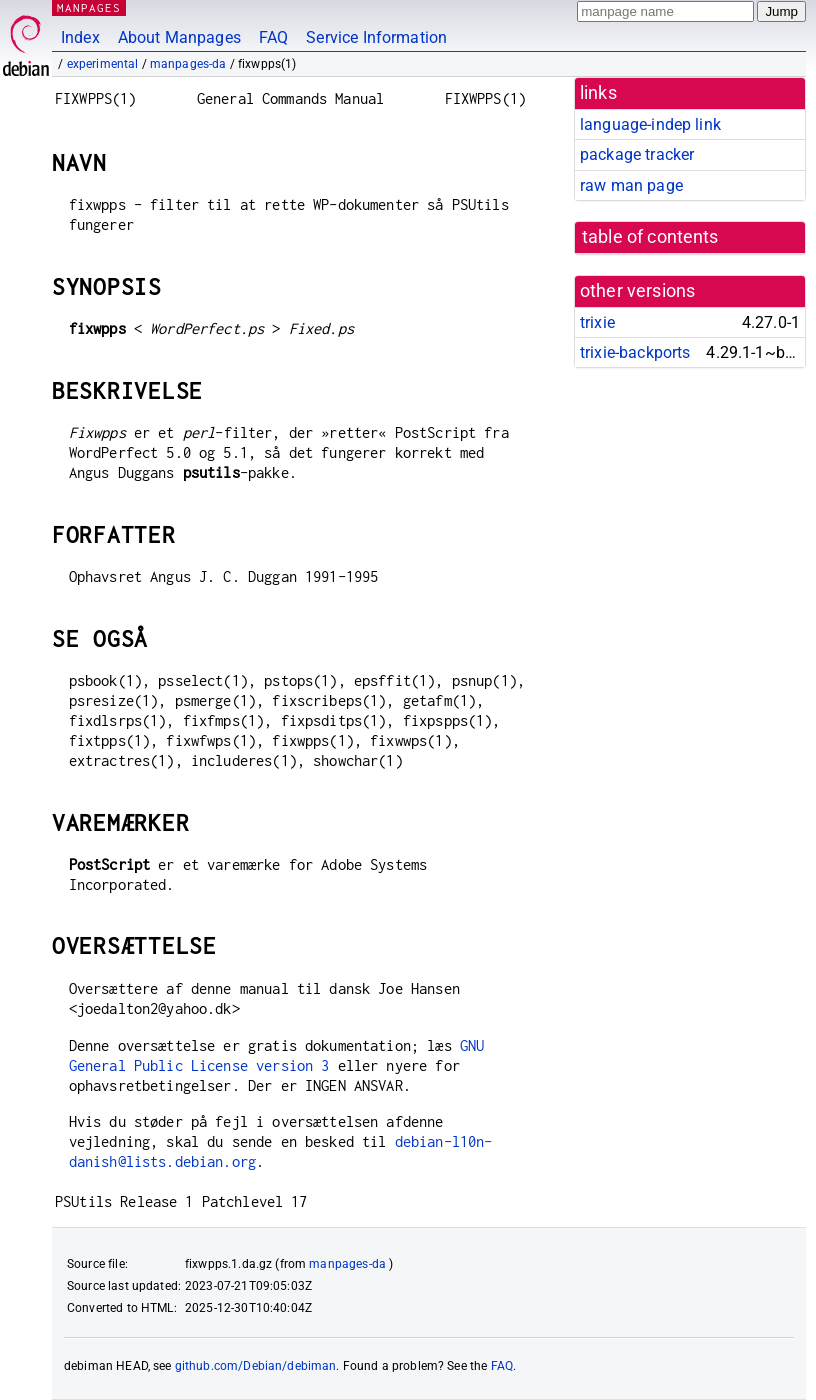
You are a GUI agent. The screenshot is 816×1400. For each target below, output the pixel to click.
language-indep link (650, 124)
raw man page (631, 185)
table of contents (650, 237)
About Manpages (179, 37)
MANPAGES (89, 7)
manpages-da (188, 64)
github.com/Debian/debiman (256, 1366)
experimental (103, 64)
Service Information (376, 37)
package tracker (637, 154)
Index (80, 37)
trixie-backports (635, 352)
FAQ (273, 37)
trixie (597, 322)
